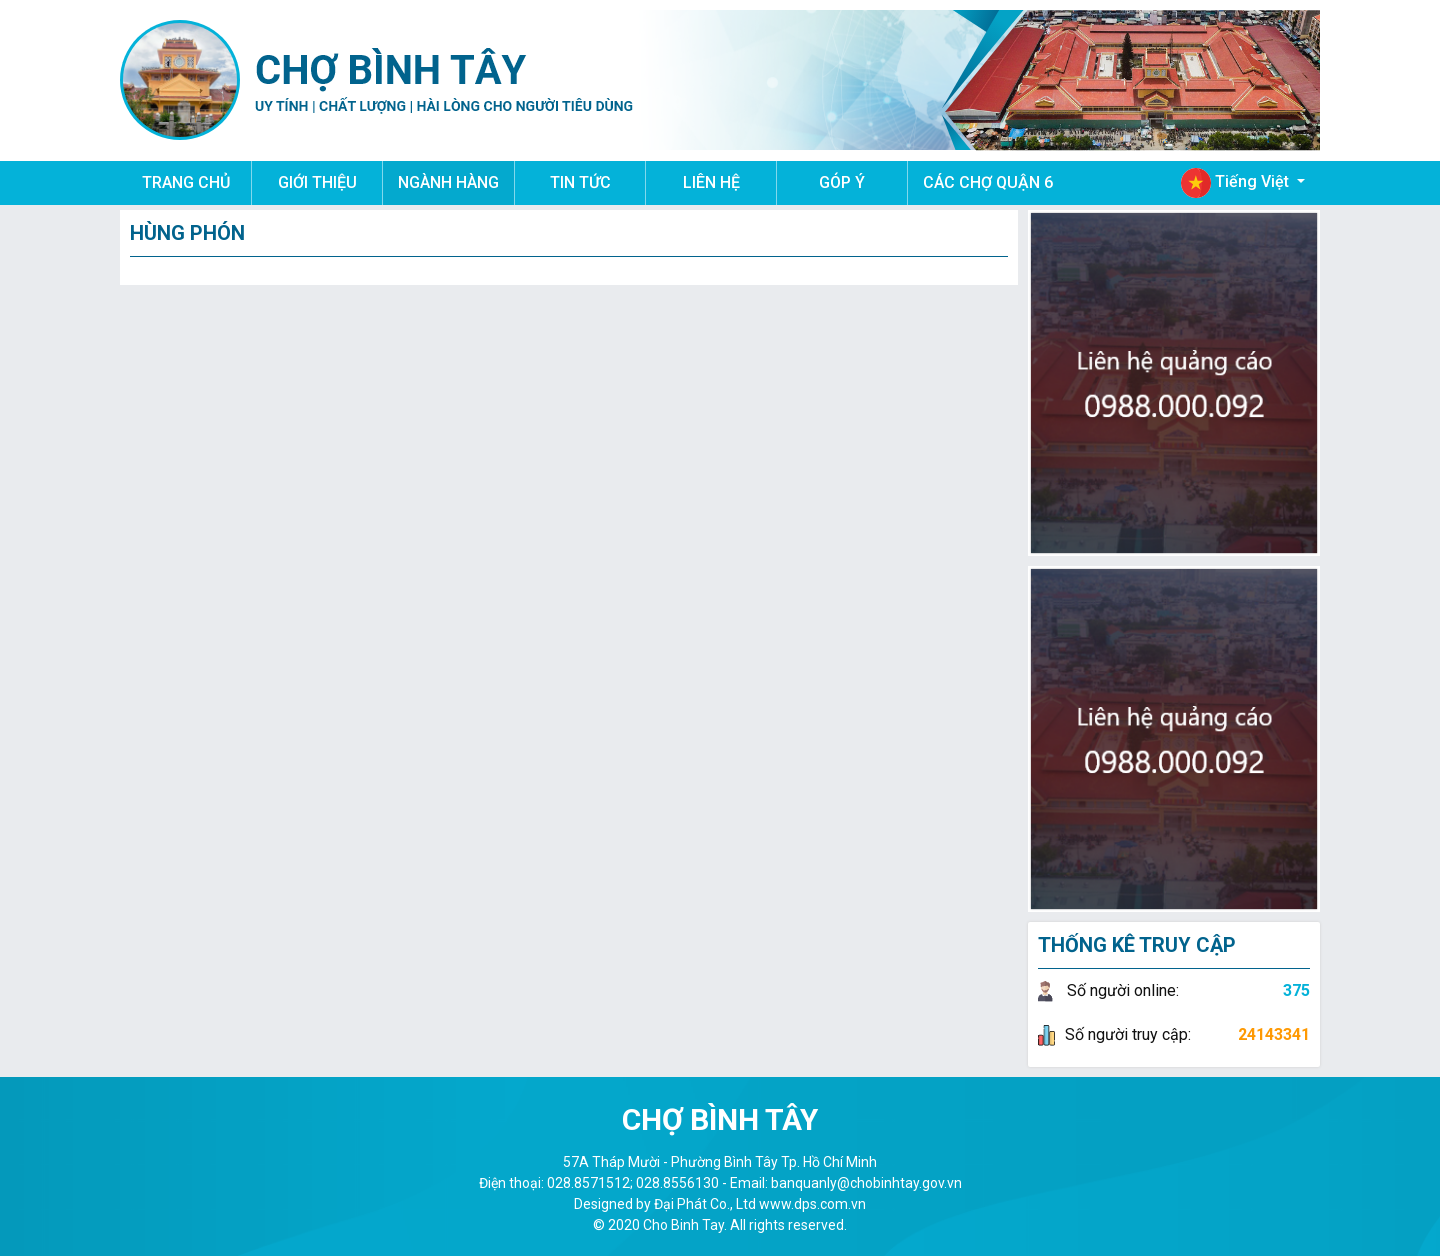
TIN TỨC (580, 182)
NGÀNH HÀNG (448, 182)
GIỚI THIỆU (317, 182)
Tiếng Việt (1237, 183)
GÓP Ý (842, 182)
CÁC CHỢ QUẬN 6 (988, 182)
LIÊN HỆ (711, 182)
